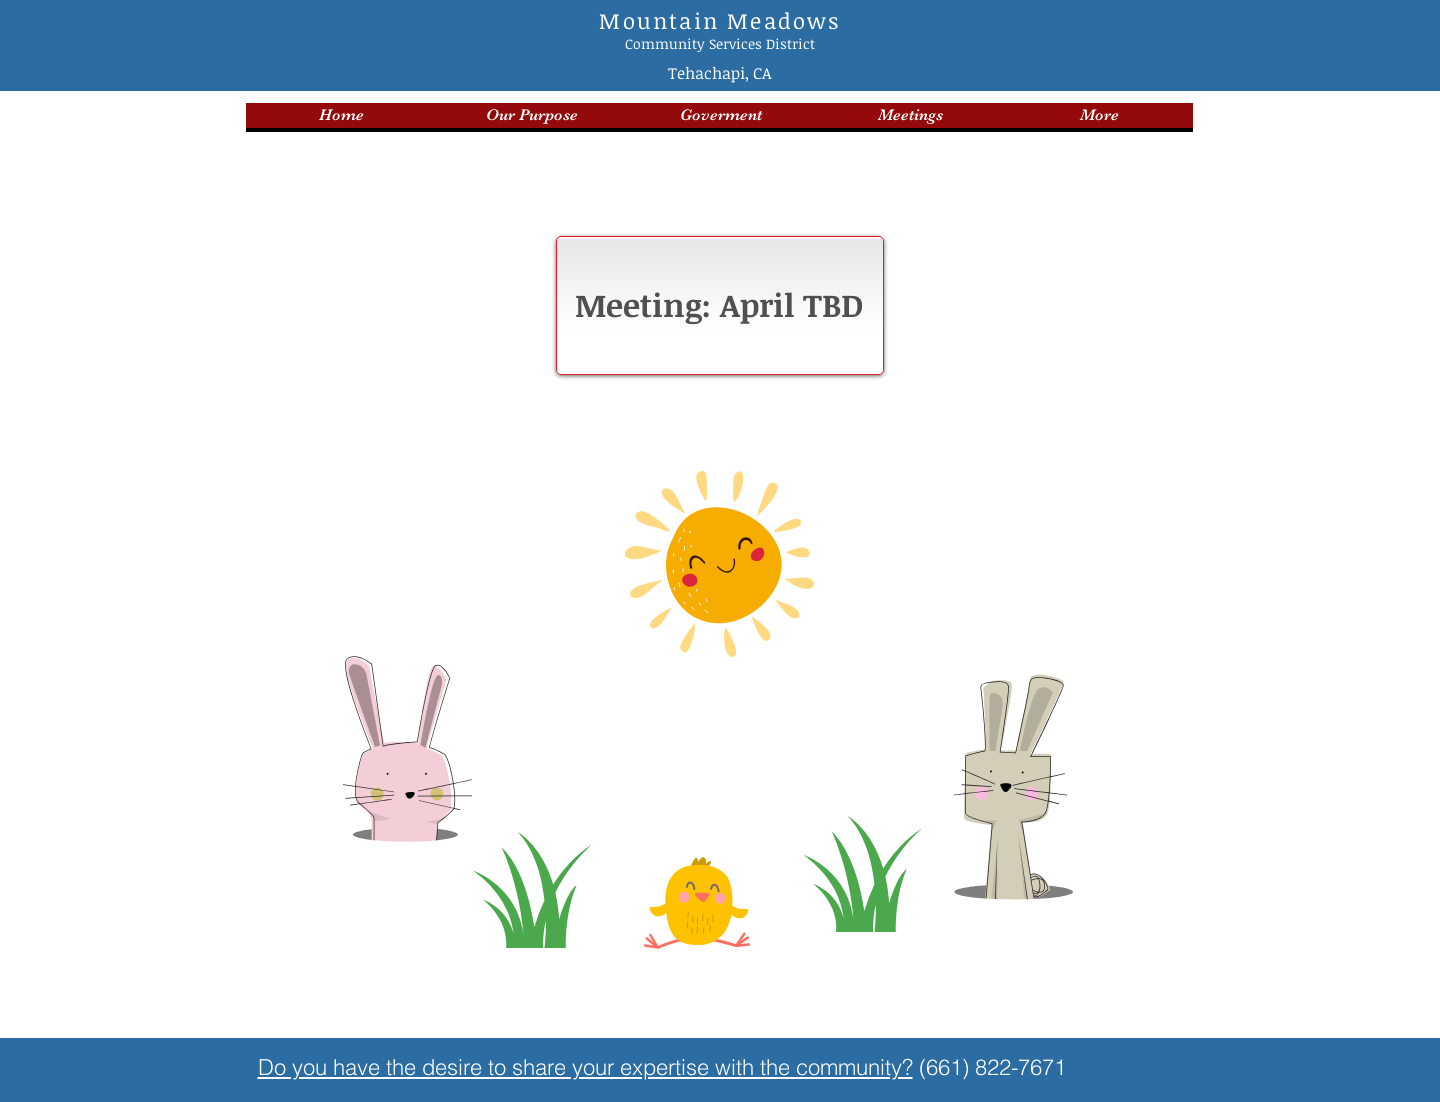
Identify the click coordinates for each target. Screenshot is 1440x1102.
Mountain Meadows (719, 20)
